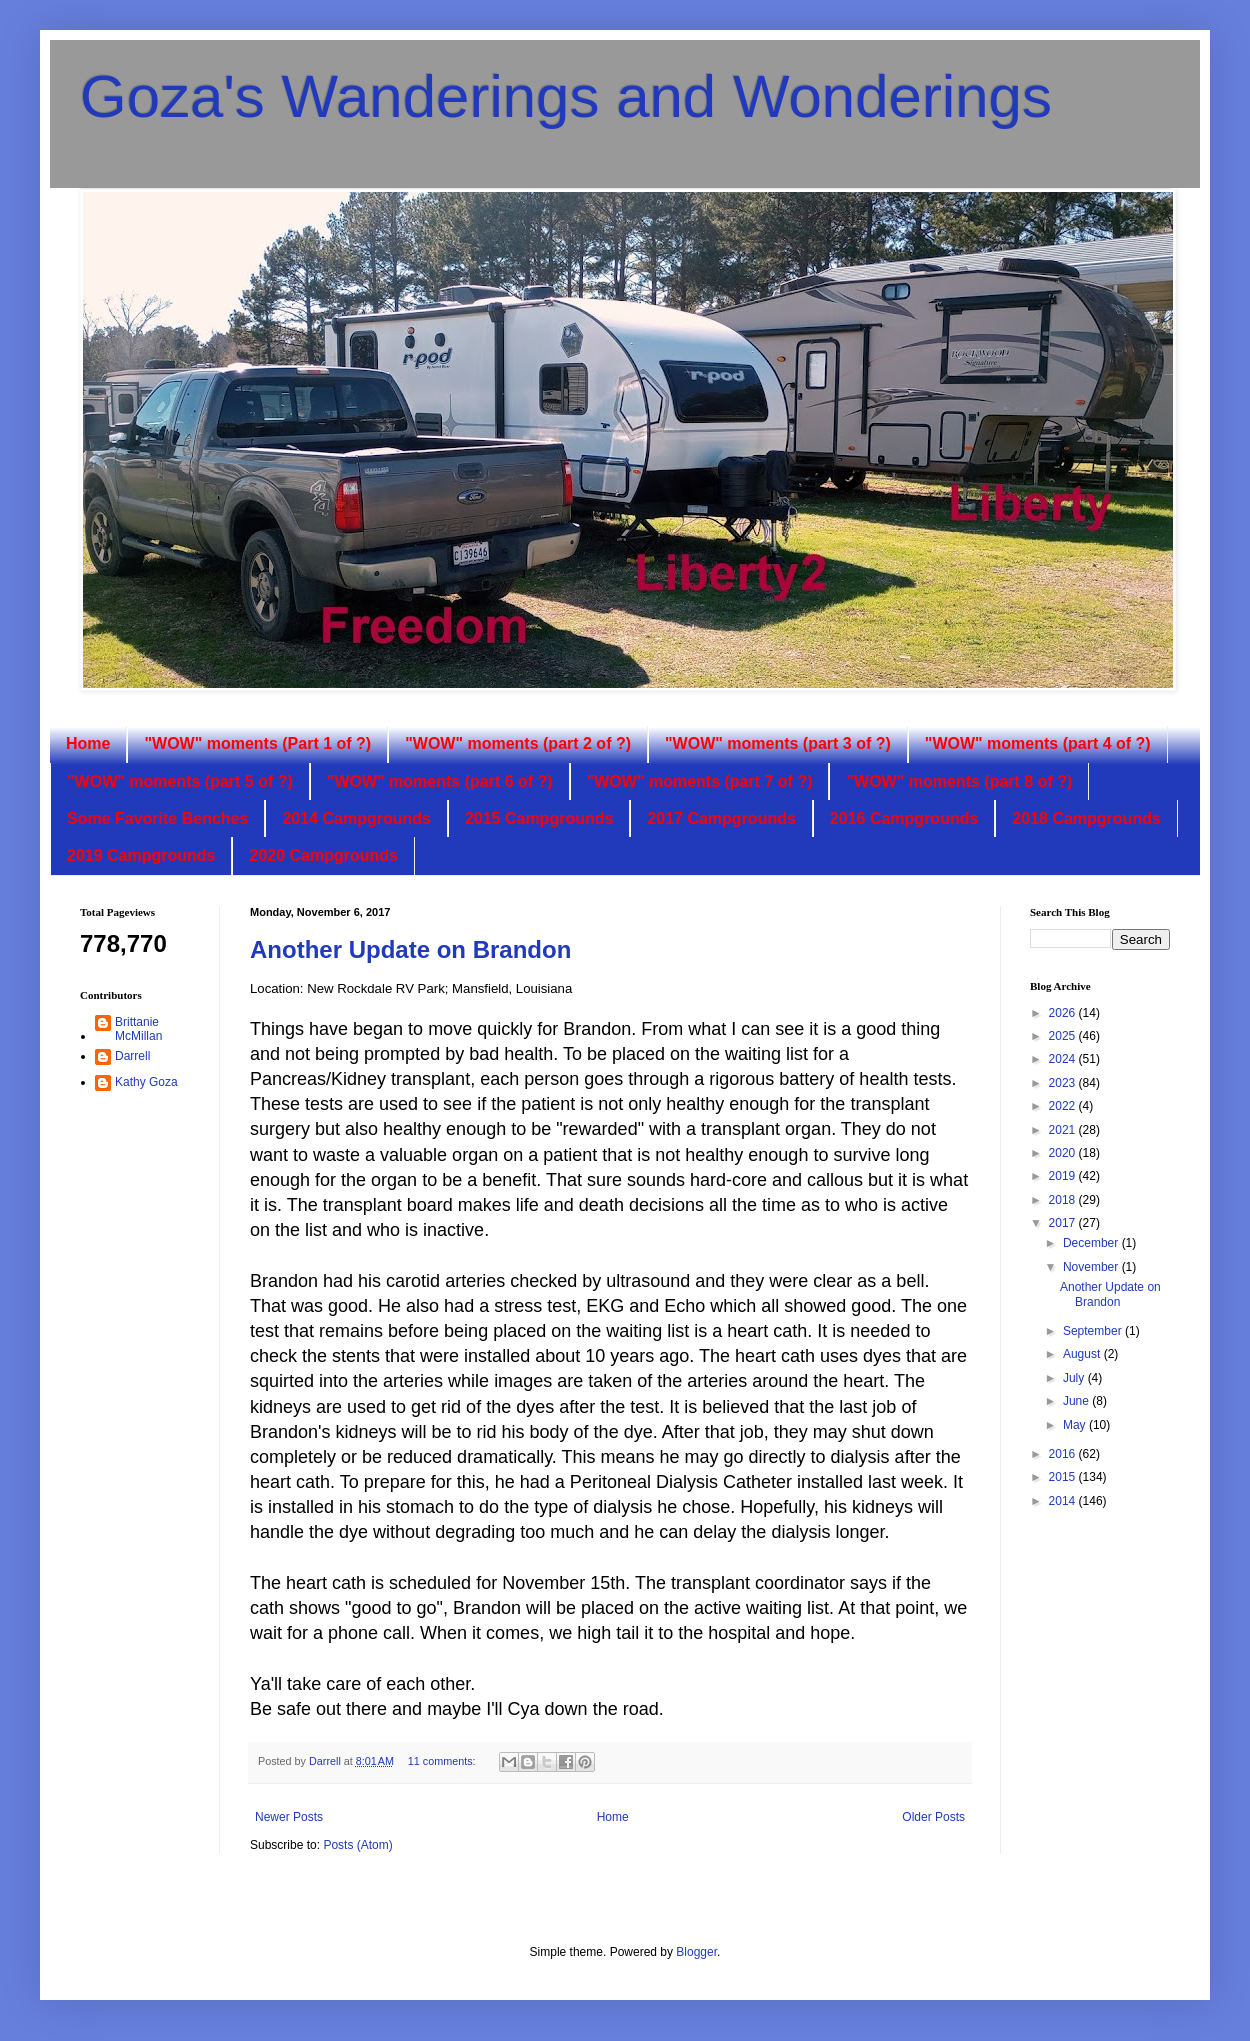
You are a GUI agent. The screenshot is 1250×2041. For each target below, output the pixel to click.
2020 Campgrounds (323, 855)
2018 (1064, 1200)
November (1092, 1267)
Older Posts (933, 1817)
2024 (1064, 1059)
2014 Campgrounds (356, 818)
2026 (1064, 1013)
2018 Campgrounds (1086, 818)
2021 (1064, 1130)
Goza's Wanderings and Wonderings (566, 96)
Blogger (696, 1952)
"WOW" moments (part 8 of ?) (959, 781)
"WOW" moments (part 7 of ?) (700, 781)
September (1094, 1331)
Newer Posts (289, 1817)
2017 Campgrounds (721, 818)
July (1075, 1378)
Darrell (132, 1056)
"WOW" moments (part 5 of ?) (180, 781)
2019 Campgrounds (141, 855)
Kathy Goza (146, 1082)
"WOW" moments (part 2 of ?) (518, 743)
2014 (1064, 1501)
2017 (1064, 1223)
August (1083, 1354)
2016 (1064, 1454)
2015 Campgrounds (539, 818)
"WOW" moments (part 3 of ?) (778, 743)
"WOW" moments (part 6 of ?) (440, 781)
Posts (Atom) (357, 1845)
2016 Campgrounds (904, 818)
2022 (1064, 1106)
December (1092, 1243)
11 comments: (443, 1761)
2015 (1064, 1477)
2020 (1064, 1153)
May (1076, 1425)
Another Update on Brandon (410, 949)
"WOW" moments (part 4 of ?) (1038, 743)
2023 (1064, 1083)
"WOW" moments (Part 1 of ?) (257, 743)
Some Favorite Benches (157, 818)
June (1077, 1401)
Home (88, 743)
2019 (1064, 1176)
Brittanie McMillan (138, 1029)
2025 (1064, 1036)
